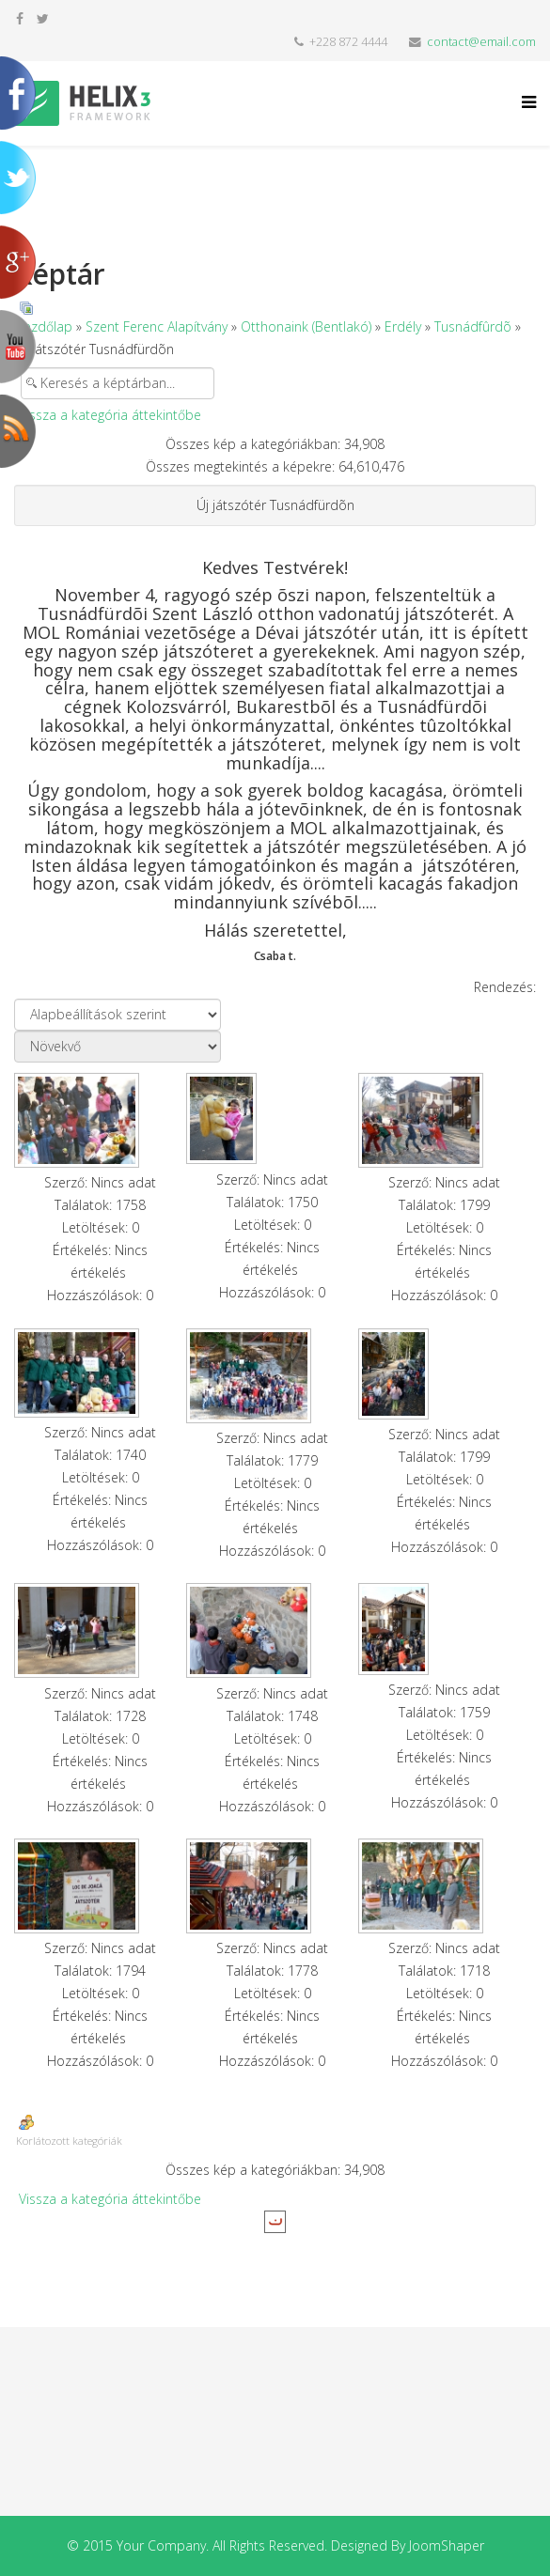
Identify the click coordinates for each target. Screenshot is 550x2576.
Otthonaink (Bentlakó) (306, 326)
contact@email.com (481, 42)
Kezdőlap (44, 326)
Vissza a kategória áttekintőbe (110, 415)
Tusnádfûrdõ (472, 326)
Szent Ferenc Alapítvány (157, 326)
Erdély (403, 326)
